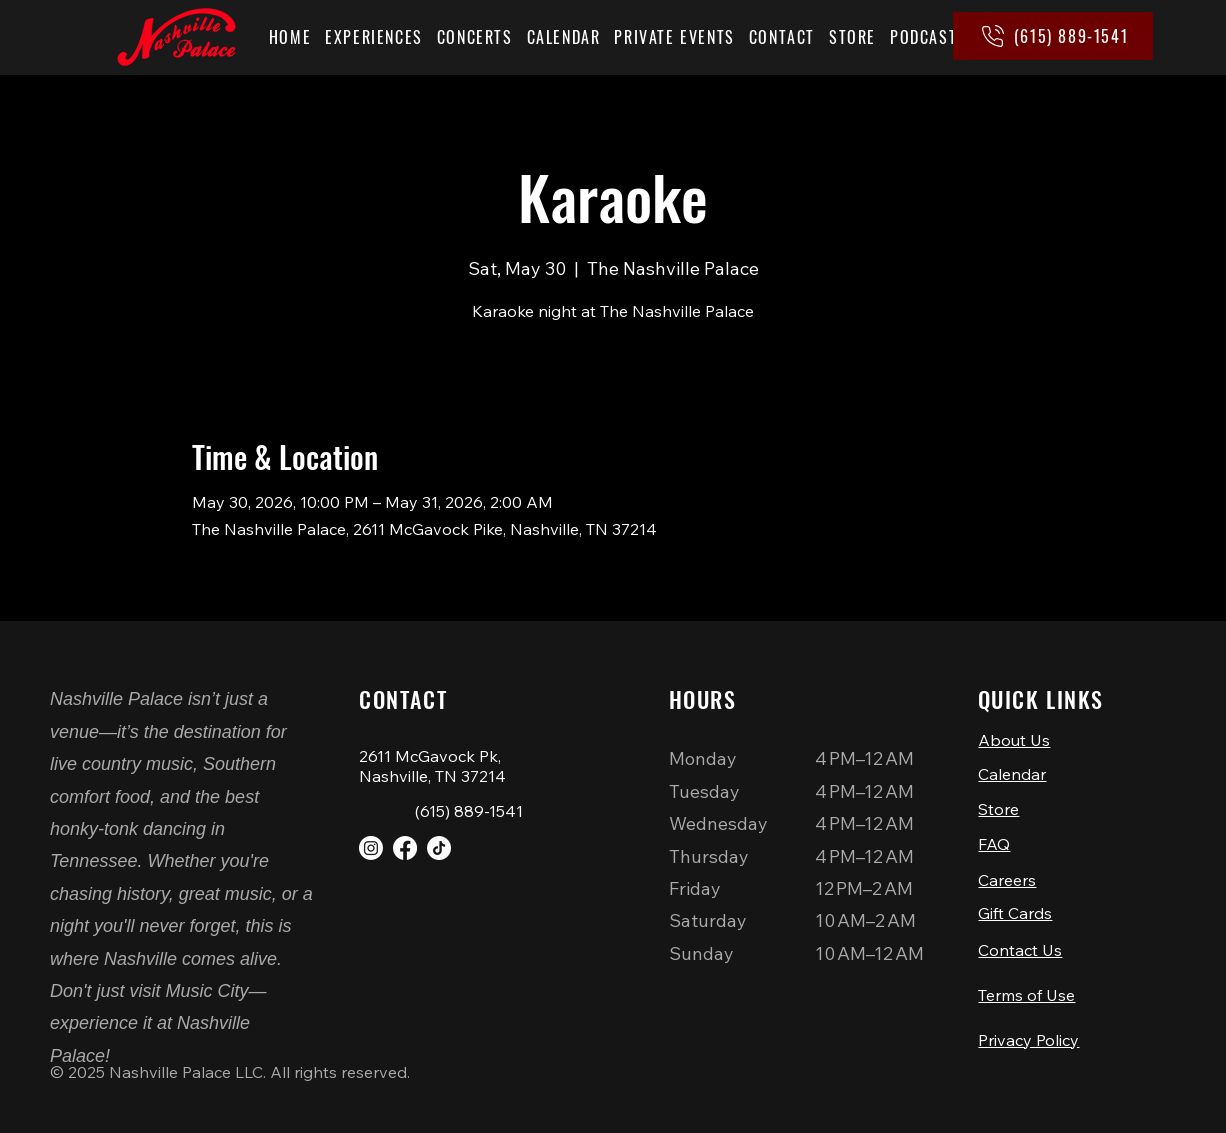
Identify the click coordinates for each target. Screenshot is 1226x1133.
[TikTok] (439, 848)
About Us (1014, 740)
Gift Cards (1015, 913)
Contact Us (1020, 950)
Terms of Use (1026, 995)
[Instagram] (371, 848)
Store (998, 809)
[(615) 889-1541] (1053, 36)
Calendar (1012, 774)
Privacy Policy (1028, 1040)
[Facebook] (405, 848)
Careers (1007, 880)
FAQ (994, 844)
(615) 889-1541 (469, 811)
